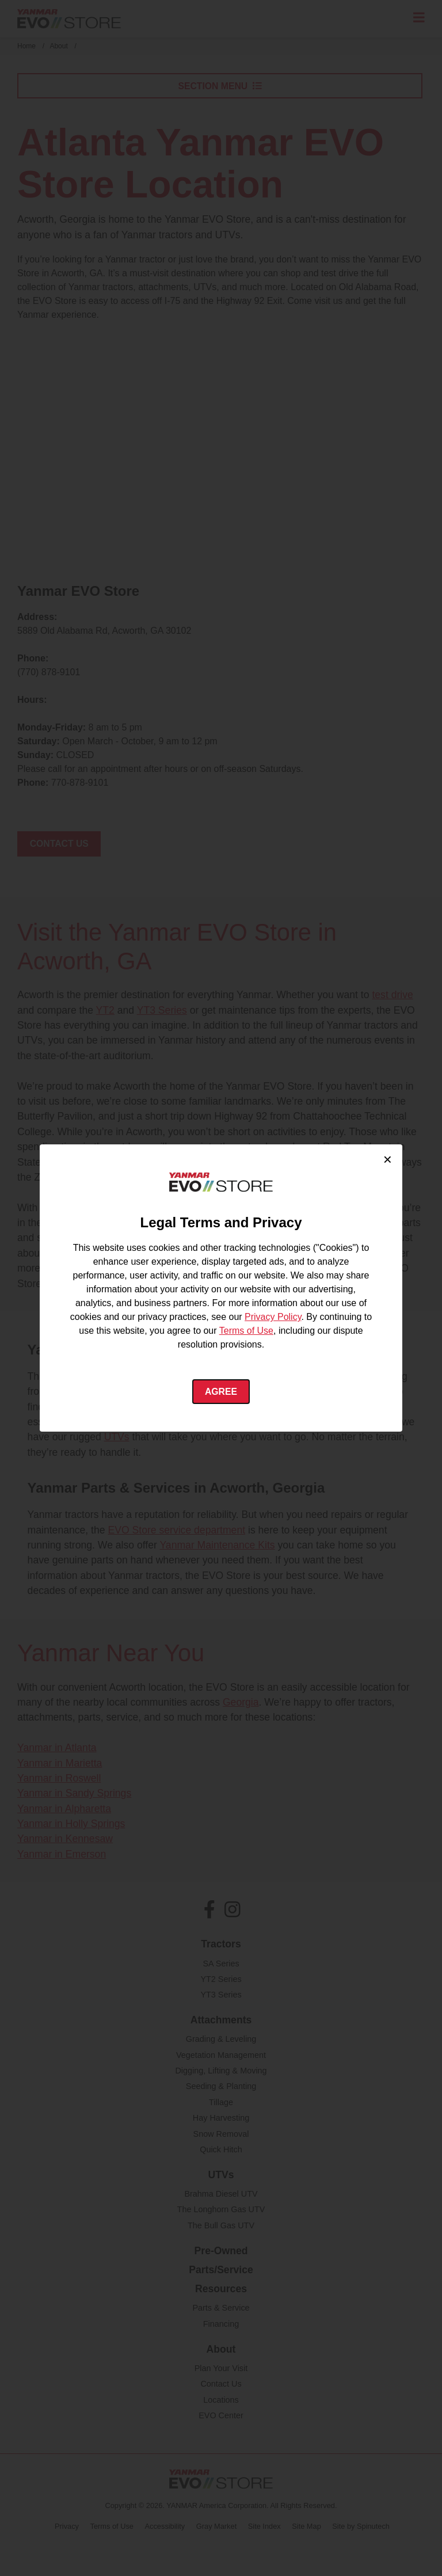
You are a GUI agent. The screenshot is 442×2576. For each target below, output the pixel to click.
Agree (221, 1392)
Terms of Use (246, 1330)
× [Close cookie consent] (387, 1159)
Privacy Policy (273, 1317)
